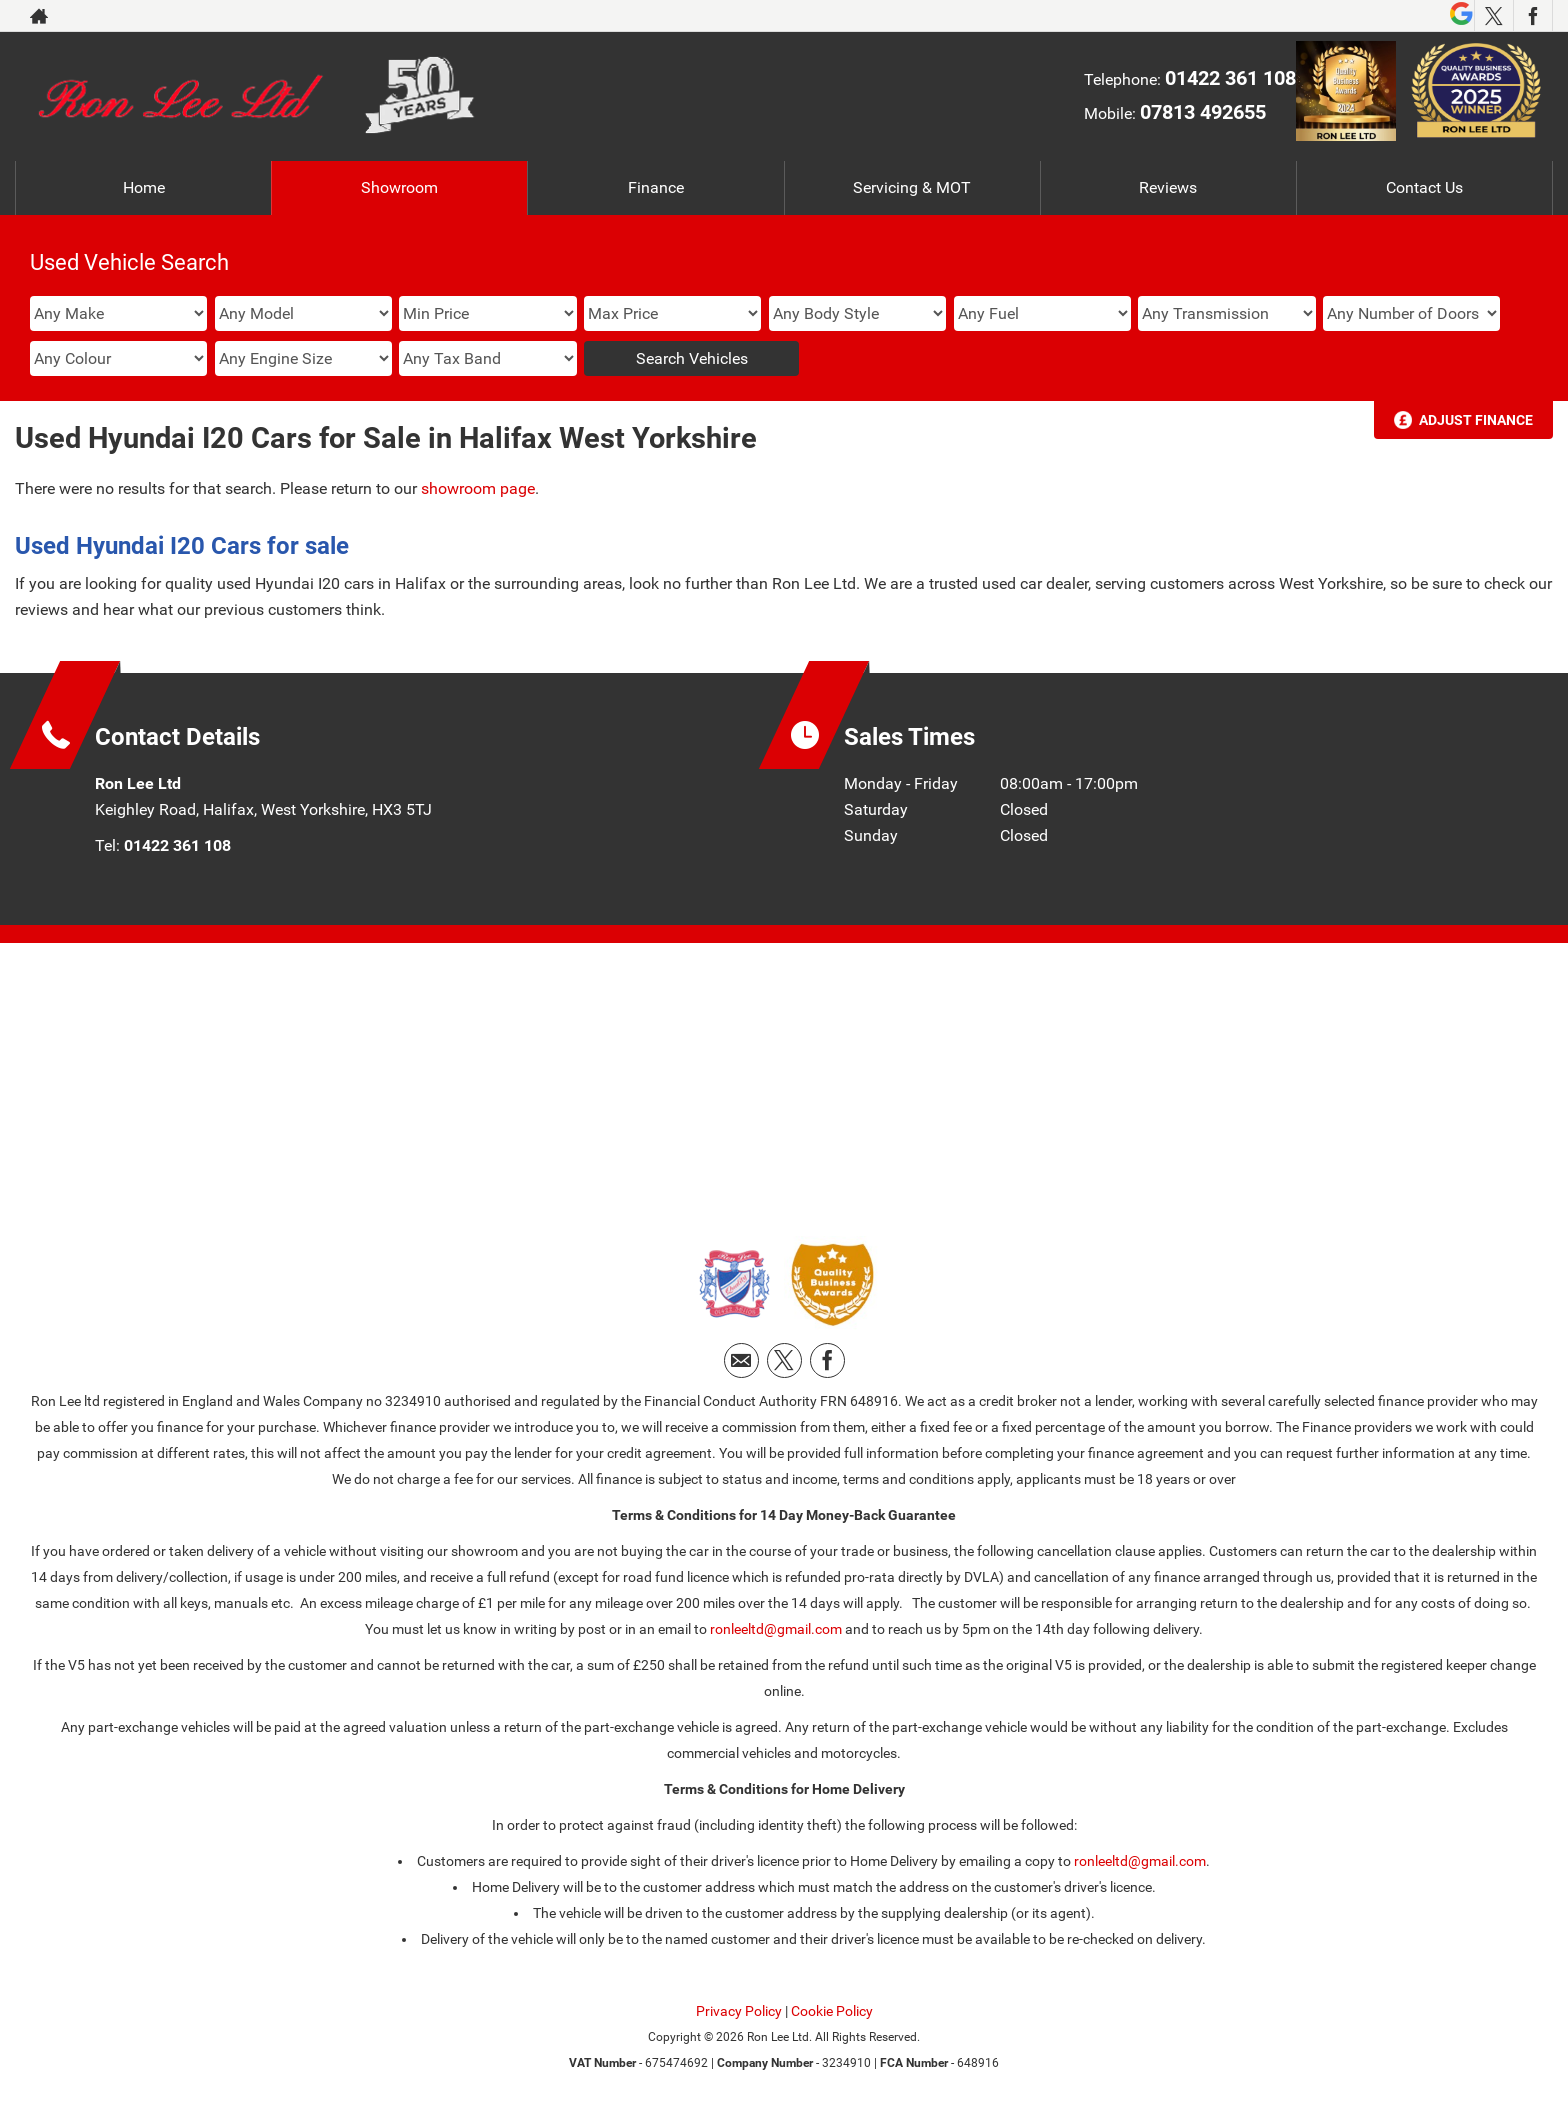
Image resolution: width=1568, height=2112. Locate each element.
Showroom (399, 187)
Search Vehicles (692, 358)
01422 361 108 (1230, 78)
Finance (656, 187)
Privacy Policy (739, 2011)
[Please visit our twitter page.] (1493, 16)
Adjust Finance (1476, 420)
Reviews (1168, 187)
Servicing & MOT (912, 187)
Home (144, 187)
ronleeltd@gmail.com (776, 1629)
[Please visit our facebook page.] (1532, 16)
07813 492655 (1203, 112)
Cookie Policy (832, 2011)
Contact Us (1424, 187)
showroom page (478, 488)
